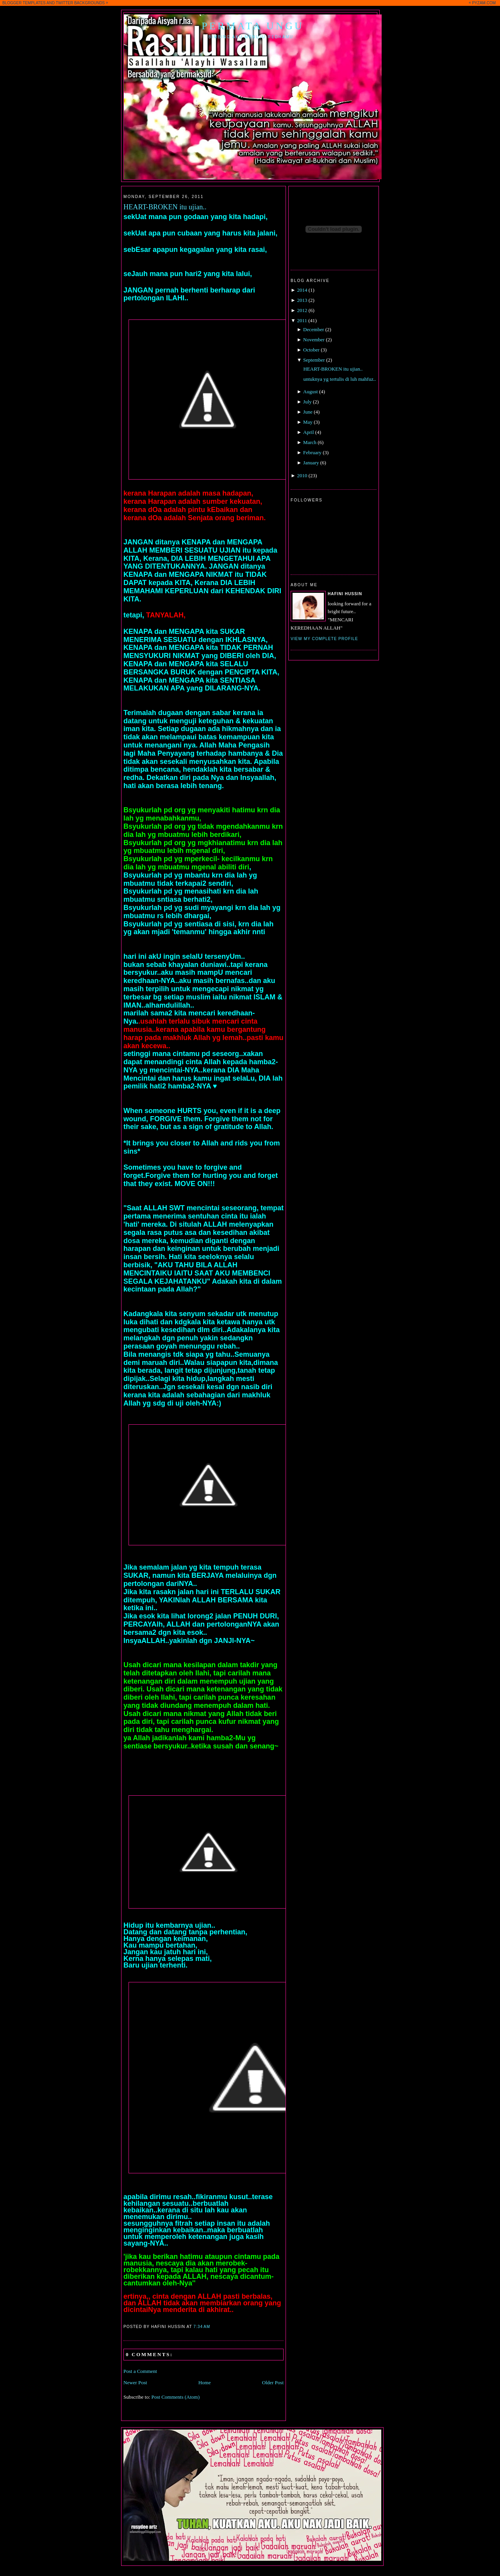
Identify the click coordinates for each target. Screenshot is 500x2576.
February (312, 452)
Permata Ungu (253, 26)
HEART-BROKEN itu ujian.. (164, 207)
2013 (302, 300)
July (307, 402)
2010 (302, 475)
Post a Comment (140, 2371)
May (307, 422)
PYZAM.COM (484, 3)
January (311, 463)
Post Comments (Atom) (176, 2397)
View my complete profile (324, 639)
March (309, 442)
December (313, 329)
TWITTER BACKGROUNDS (80, 3)
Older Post (273, 2382)
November (314, 340)
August (310, 391)
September (314, 360)
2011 (302, 320)
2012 (302, 310)
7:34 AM (201, 2326)
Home (204, 2382)
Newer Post (135, 2382)
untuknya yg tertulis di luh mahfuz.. (339, 379)
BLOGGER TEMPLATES (24, 3)
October (311, 350)
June (307, 412)
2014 (302, 290)
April (308, 432)
